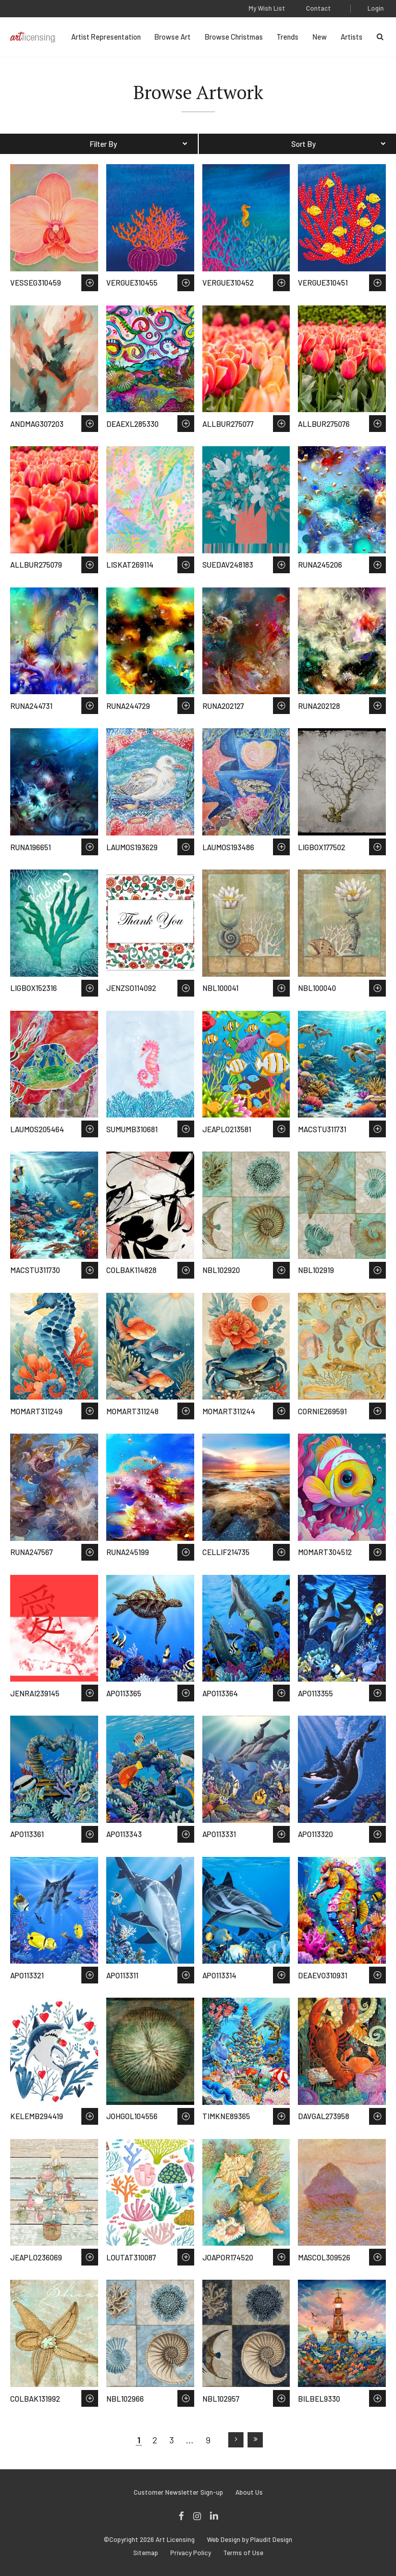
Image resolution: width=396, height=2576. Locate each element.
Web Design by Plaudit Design (249, 2539)
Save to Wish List (89, 282)
